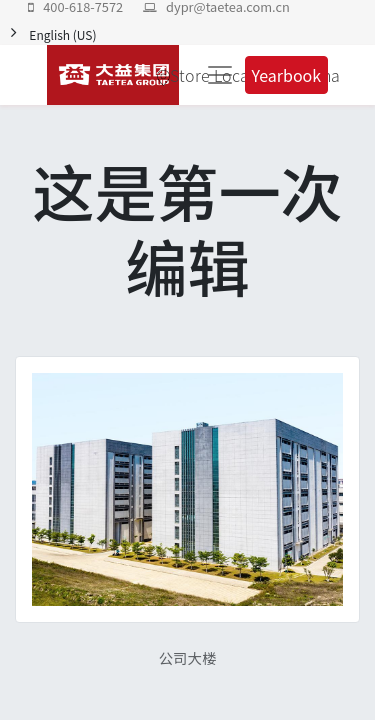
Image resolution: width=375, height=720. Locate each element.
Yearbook (287, 75)
